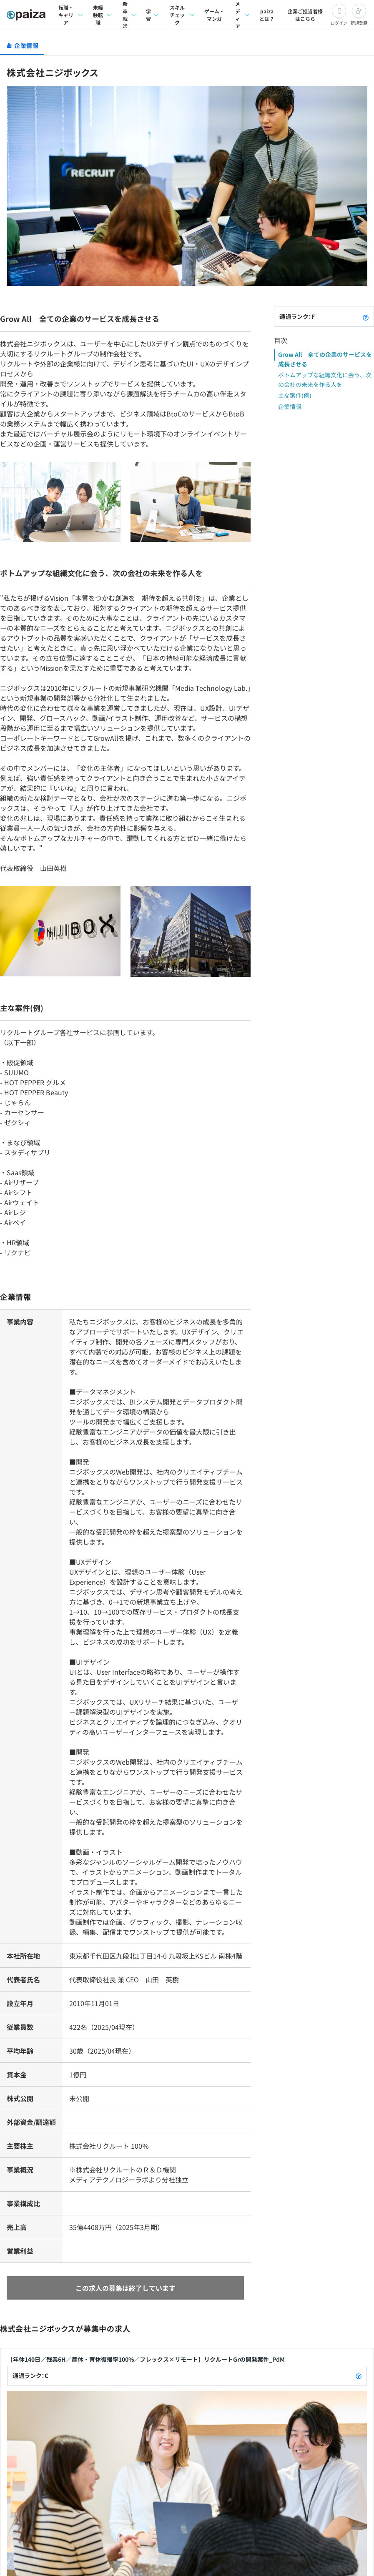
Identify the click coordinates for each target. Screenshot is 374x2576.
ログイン (339, 23)
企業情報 (289, 406)
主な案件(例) (294, 395)
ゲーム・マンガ (214, 15)
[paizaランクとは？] (366, 316)
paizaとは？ (266, 15)
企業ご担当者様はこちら (305, 15)
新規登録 (359, 23)
